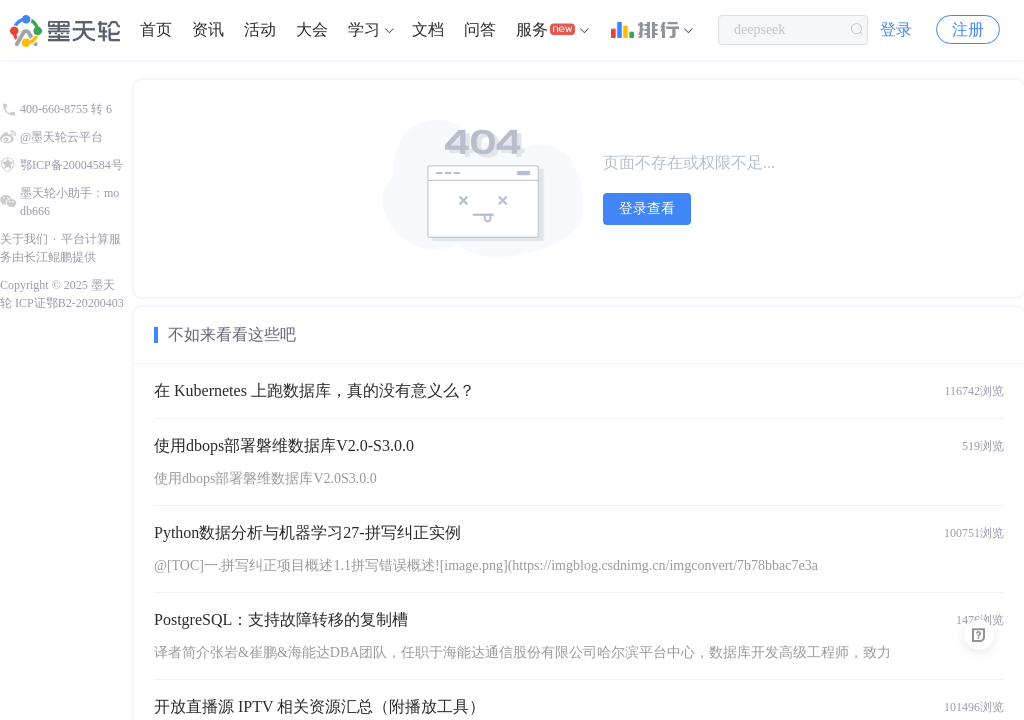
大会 (312, 29)
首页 (156, 29)
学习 (364, 29)
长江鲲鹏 (48, 257)
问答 (480, 29)
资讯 (208, 29)
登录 (896, 29)
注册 (968, 29)
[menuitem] (156, 30)
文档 (428, 29)
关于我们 (24, 239)
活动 (260, 29)
